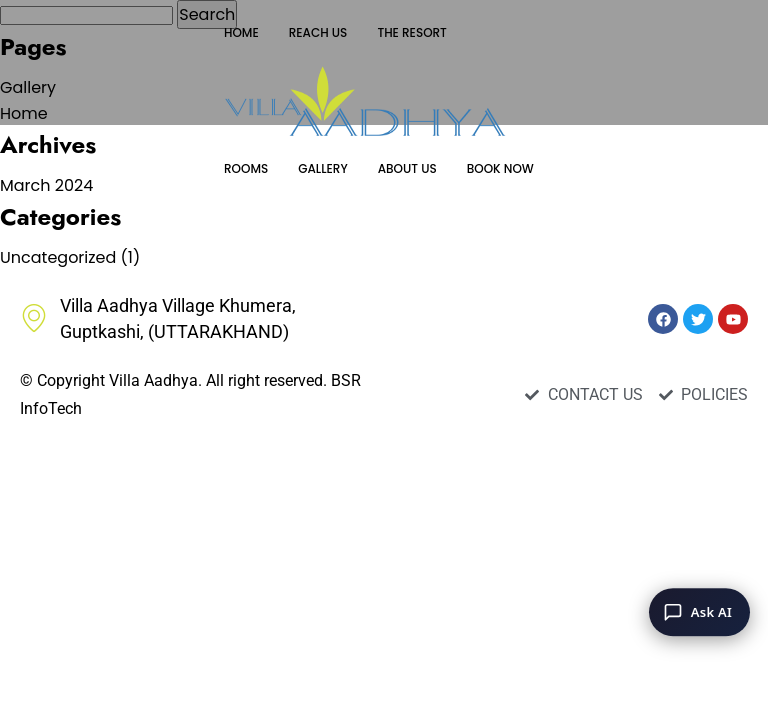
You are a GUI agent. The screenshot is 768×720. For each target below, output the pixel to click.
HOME (241, 32)
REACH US (318, 32)
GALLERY (322, 168)
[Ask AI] (699, 612)
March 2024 (46, 185)
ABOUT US (407, 168)
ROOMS (246, 168)
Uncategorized (58, 257)
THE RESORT (412, 32)
